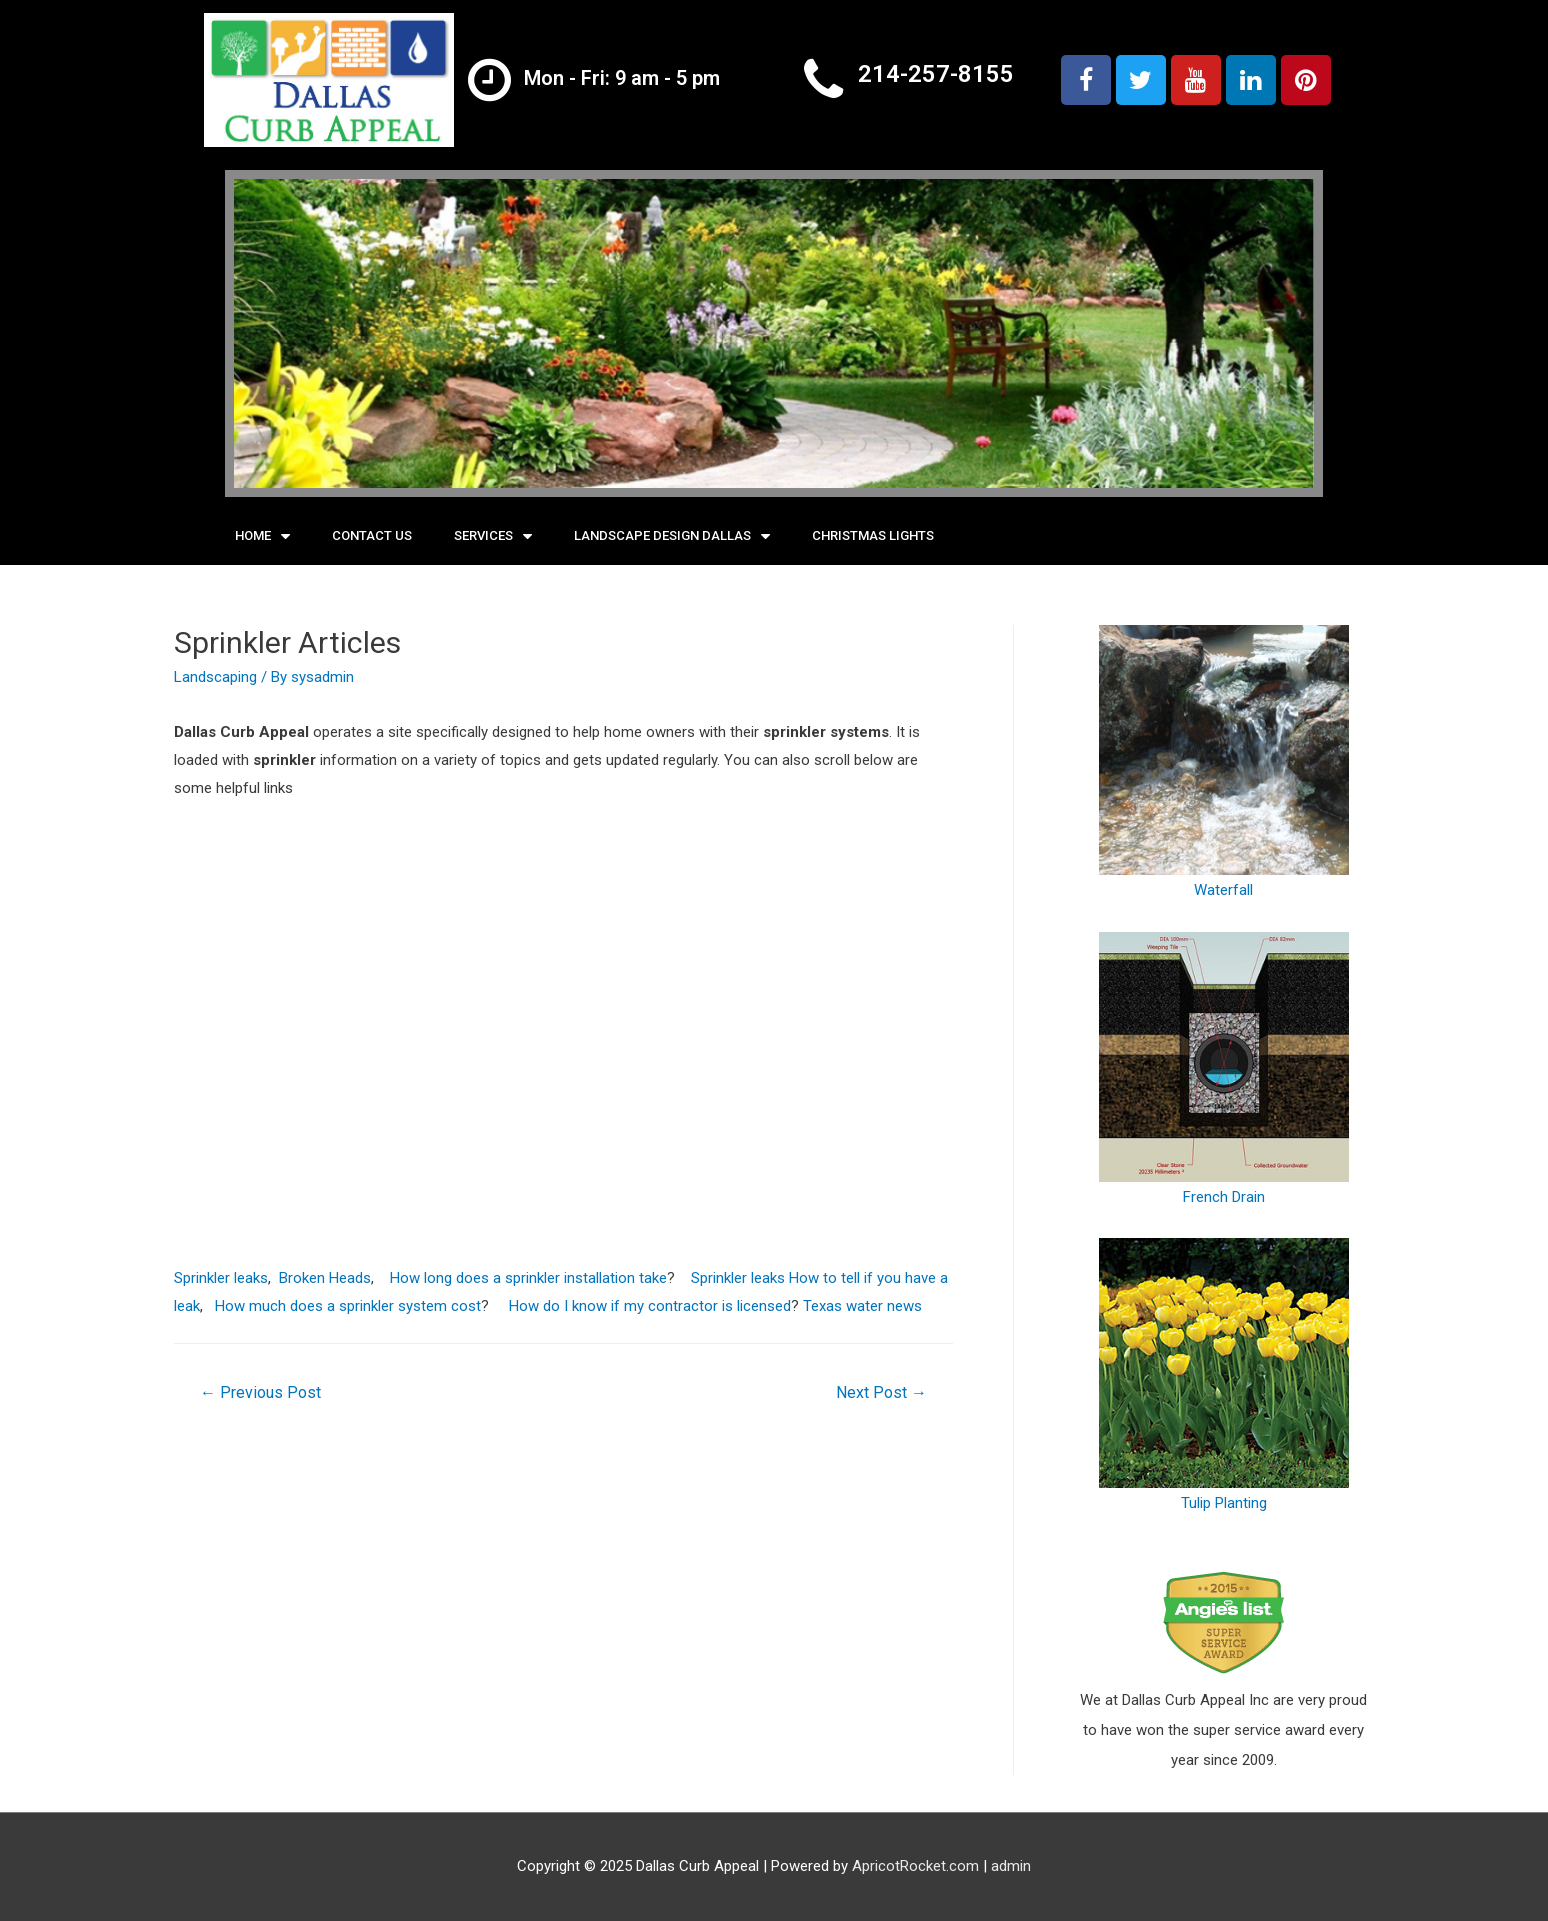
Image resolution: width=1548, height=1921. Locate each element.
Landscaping (215, 677)
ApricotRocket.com (915, 1866)
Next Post (881, 1392)
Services (493, 536)
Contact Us (372, 535)
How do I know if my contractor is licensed (650, 1306)
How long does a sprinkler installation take (528, 1278)
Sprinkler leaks (221, 1278)
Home (262, 536)
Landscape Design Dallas (672, 536)
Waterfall (1224, 762)
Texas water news (862, 1306)
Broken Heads (325, 1278)
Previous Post (260, 1392)
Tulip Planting (1224, 1375)
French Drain (1224, 1069)
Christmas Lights (873, 535)
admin (1011, 1866)
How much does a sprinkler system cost (348, 1306)
